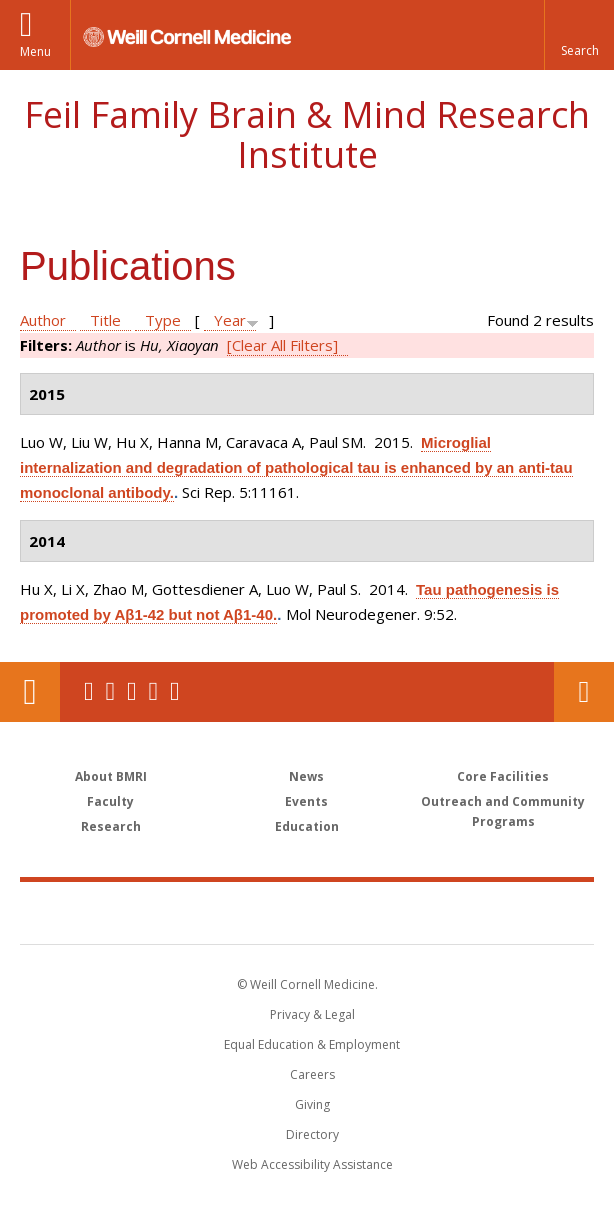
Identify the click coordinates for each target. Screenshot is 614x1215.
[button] (579, 35)
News (306, 776)
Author (43, 320)
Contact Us (584, 692)
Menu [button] (35, 51)
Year (230, 320)
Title (105, 320)
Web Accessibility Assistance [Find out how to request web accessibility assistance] (312, 1164)
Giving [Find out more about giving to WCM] (312, 1104)
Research (111, 826)
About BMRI (111, 776)
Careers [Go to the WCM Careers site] (312, 1074)
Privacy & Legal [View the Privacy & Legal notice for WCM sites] (312, 1014)
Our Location (30, 692)
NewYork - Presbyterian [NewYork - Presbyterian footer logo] (444, 912)
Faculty (110, 801)
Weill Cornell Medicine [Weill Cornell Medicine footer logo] (191, 912)
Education (307, 826)
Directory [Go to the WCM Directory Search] (312, 1134)
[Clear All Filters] (282, 345)
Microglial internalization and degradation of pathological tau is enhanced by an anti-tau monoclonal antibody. (296, 467)
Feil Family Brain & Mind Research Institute (307, 134)
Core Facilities (503, 776)
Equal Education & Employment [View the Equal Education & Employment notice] (312, 1044)
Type (163, 320)
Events (306, 801)
